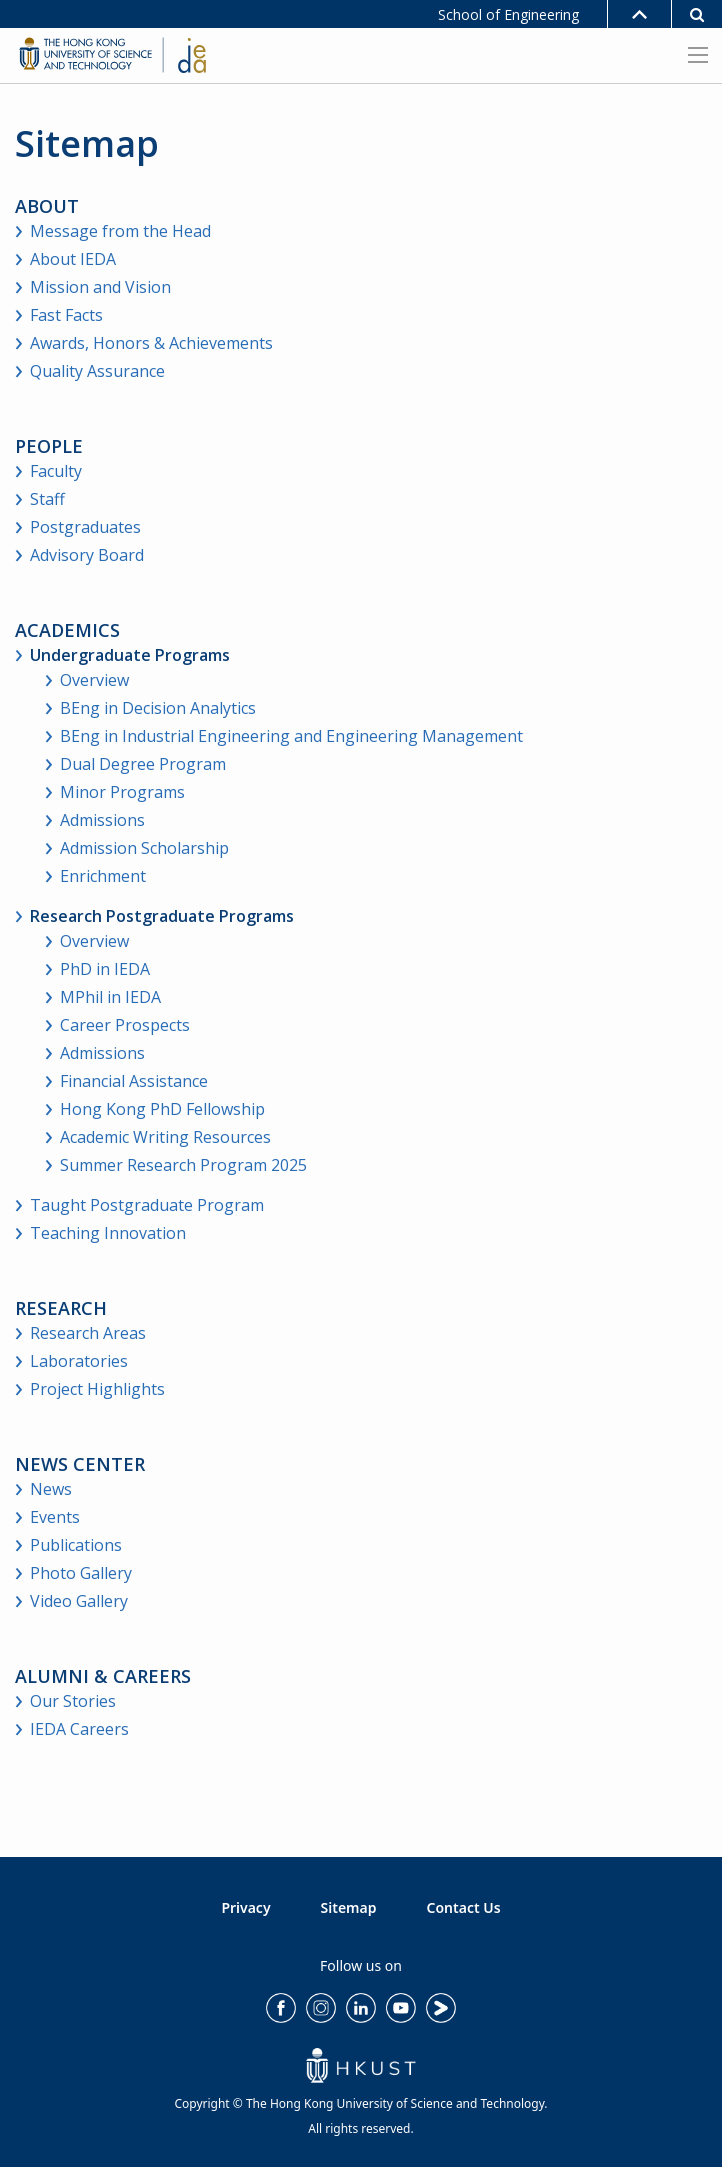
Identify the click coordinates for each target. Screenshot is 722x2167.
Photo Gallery (81, 1573)
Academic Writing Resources (165, 1137)
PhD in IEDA (105, 969)
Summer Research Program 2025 (183, 1165)
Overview (94, 680)
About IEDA (73, 259)
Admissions (102, 820)
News (51, 1489)
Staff (47, 499)
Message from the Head (120, 231)
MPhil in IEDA (110, 997)
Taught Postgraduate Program (147, 1205)
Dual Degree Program (143, 764)
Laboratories (79, 1361)
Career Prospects (125, 1025)
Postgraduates (85, 527)
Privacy (245, 1907)
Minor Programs (122, 792)
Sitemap (349, 1907)
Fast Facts (66, 315)
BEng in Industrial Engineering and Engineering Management (291, 736)
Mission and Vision (100, 287)
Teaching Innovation (108, 1233)
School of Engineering (508, 14)
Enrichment (103, 876)
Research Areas (88, 1333)
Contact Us (464, 1907)
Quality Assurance (97, 371)
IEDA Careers (79, 1729)
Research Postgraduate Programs (162, 916)
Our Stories (73, 1701)
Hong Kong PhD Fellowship (162, 1109)
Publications (76, 1545)
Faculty (56, 471)
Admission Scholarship (144, 848)
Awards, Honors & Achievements (151, 343)
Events (55, 1517)
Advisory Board (87, 555)
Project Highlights (97, 1389)
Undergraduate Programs (130, 655)
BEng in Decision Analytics (158, 708)
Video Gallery (79, 1601)
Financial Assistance (134, 1081)
